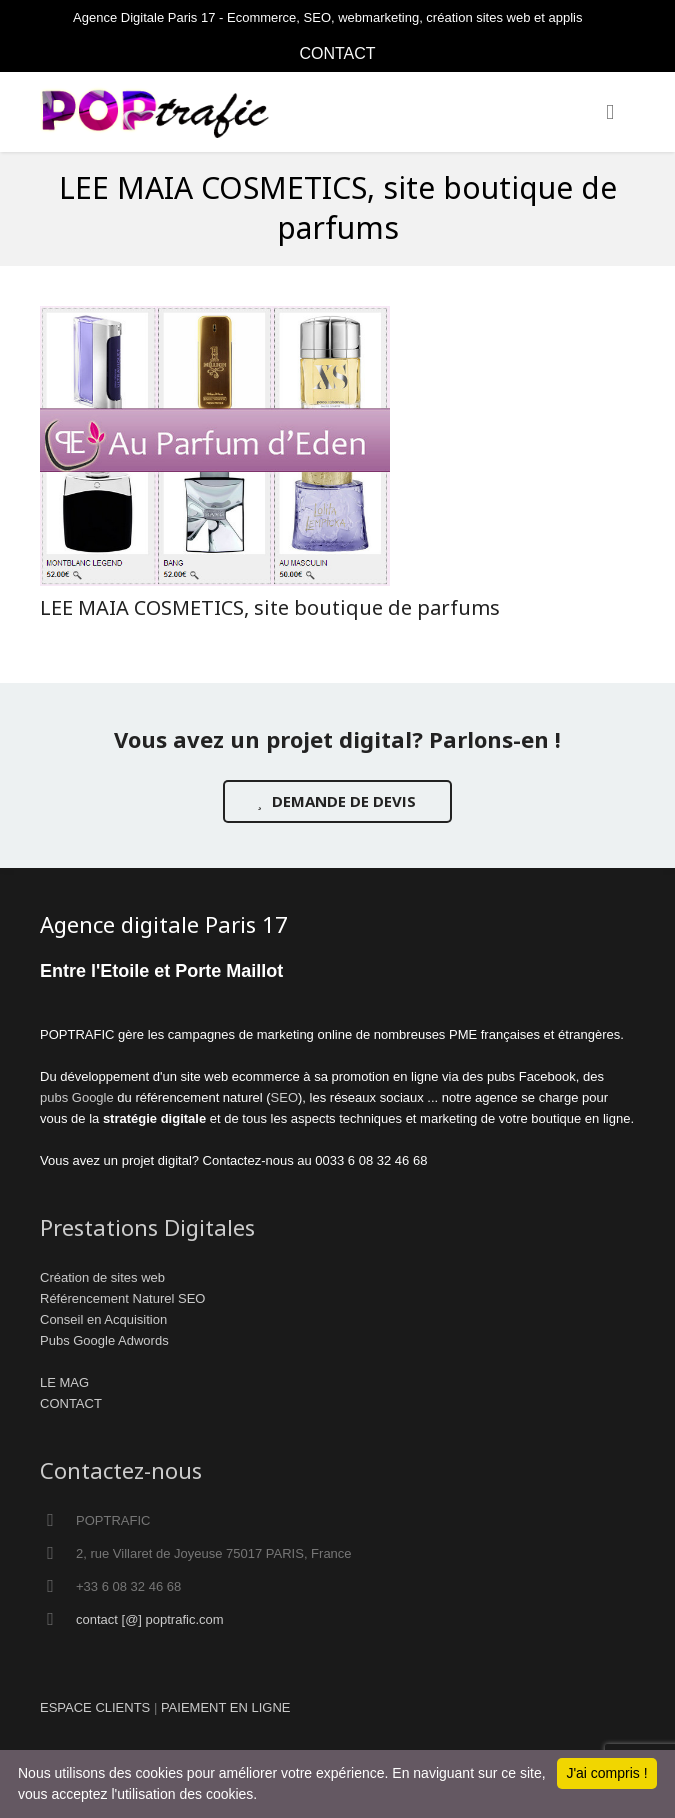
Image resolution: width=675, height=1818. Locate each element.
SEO (284, 1097)
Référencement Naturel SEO (122, 1298)
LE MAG (64, 1382)
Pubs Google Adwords (104, 1340)
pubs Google (77, 1097)
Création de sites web (102, 1277)
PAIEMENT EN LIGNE (226, 1707)
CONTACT (337, 53)
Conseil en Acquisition (103, 1319)
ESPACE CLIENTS (95, 1707)
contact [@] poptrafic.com (150, 1619)
